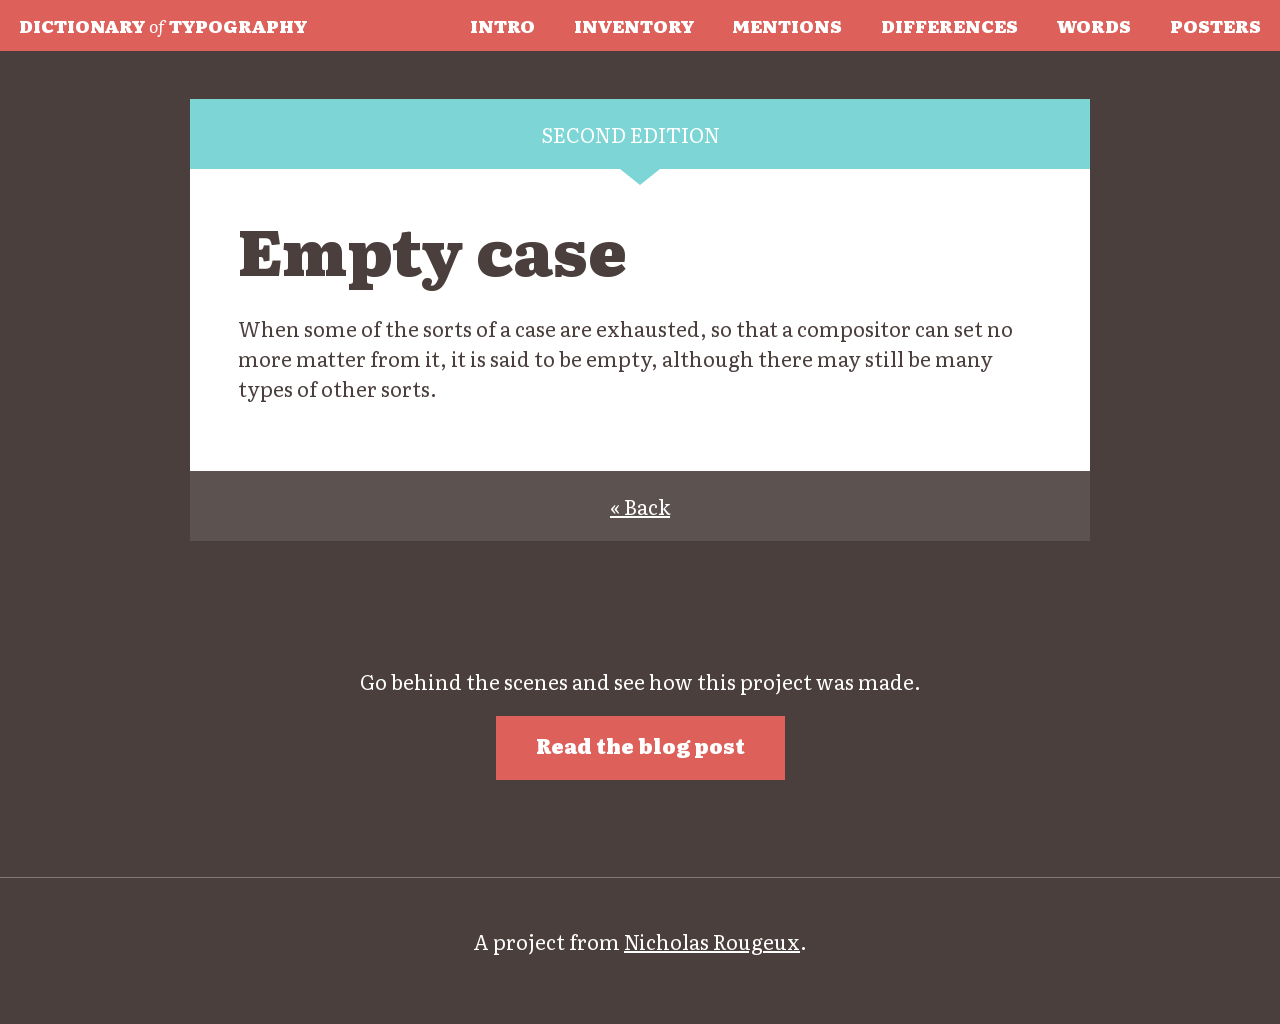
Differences (949, 25)
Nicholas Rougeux (712, 941)
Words (1094, 25)
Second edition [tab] (630, 134)
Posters (1215, 25)
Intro (502, 25)
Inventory (634, 25)
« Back (640, 506)
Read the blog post (640, 745)
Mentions (787, 25)
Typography (163, 25)
